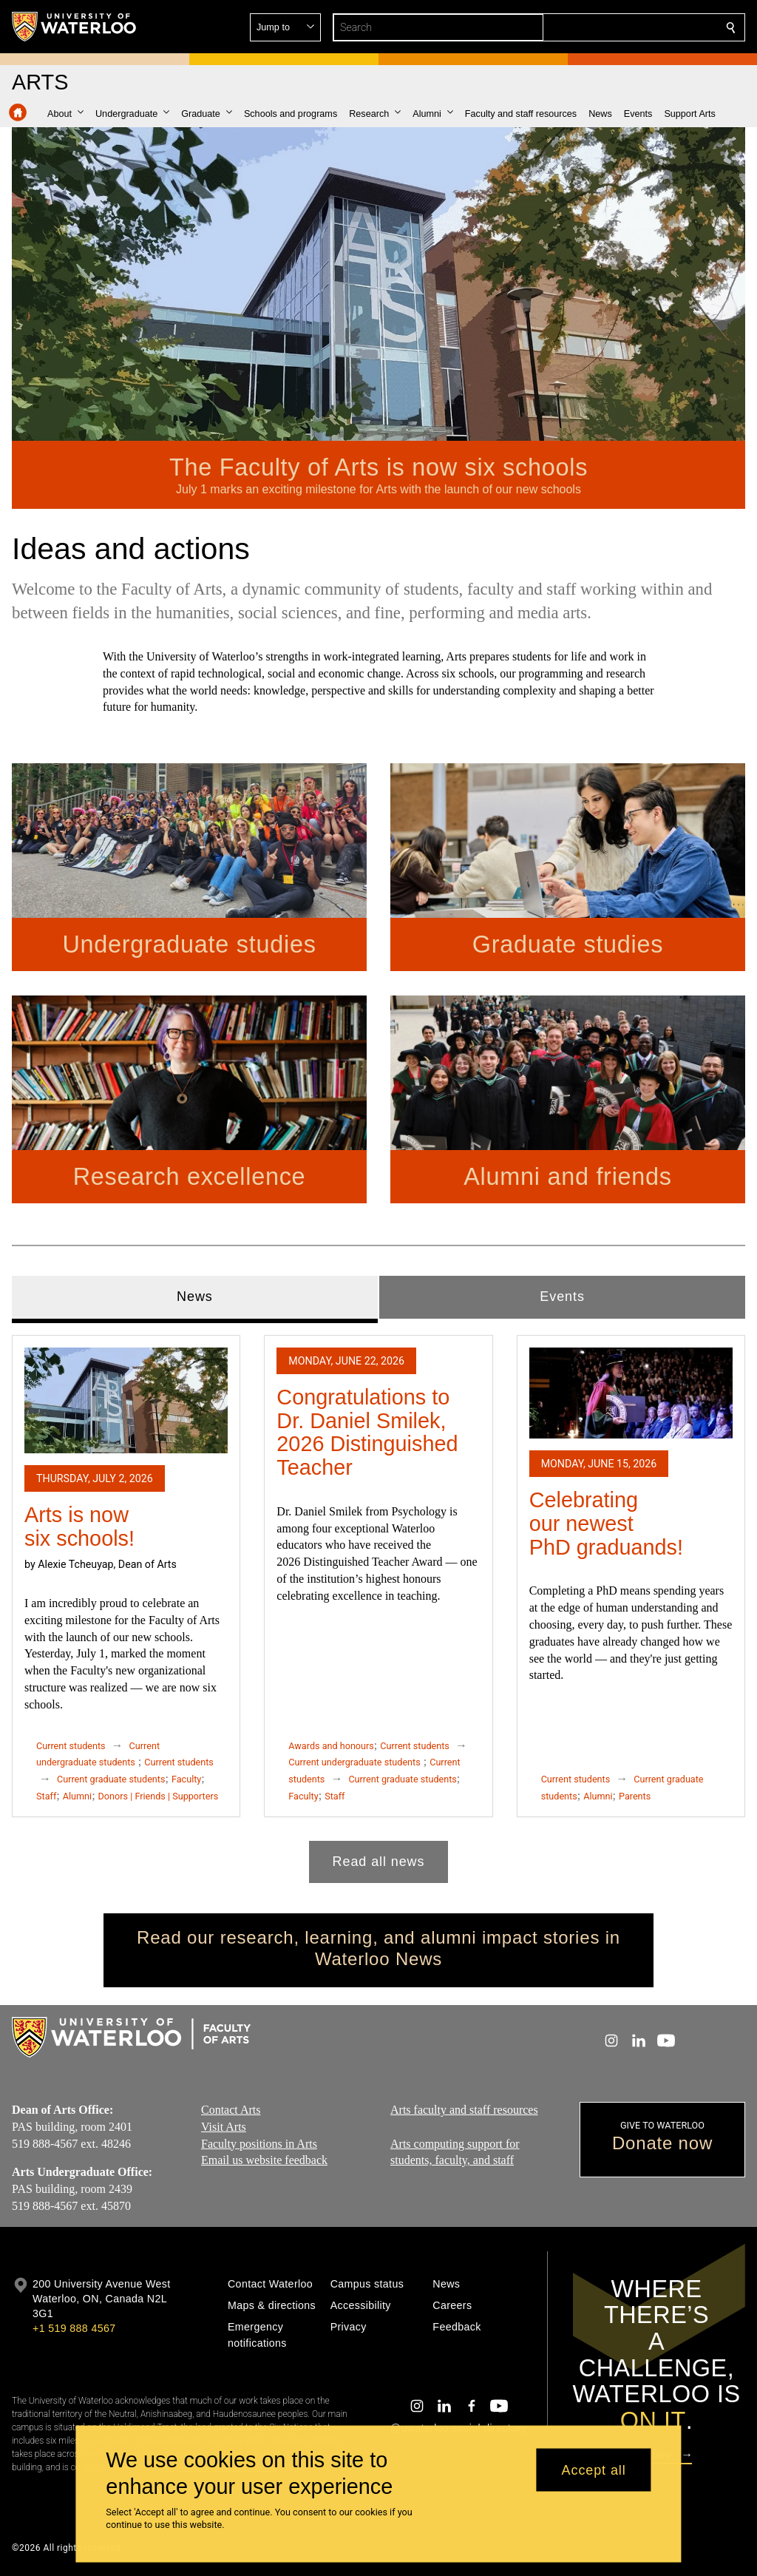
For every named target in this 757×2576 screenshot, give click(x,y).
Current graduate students (111, 1779)
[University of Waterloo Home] (75, 26)
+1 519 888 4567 (74, 2328)
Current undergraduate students (354, 1762)
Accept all (594, 2469)
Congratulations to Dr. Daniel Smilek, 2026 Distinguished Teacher (367, 1432)
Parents (635, 1796)
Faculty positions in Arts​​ (259, 2143)
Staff (46, 1796)
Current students (71, 1745)
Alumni (77, 1796)
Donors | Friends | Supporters (158, 1796)
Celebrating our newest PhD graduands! (606, 1523)
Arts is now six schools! (79, 1526)
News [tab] (195, 1296)
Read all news (379, 1861)
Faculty (186, 1779)
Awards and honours (331, 1745)
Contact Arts (230, 2109)
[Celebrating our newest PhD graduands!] (631, 1393)
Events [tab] (562, 1296)
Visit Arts (223, 2126)
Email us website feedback (264, 2160)
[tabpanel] (378, 1603)
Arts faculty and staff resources (464, 2109)
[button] (624, 27)
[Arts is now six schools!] (126, 1400)
